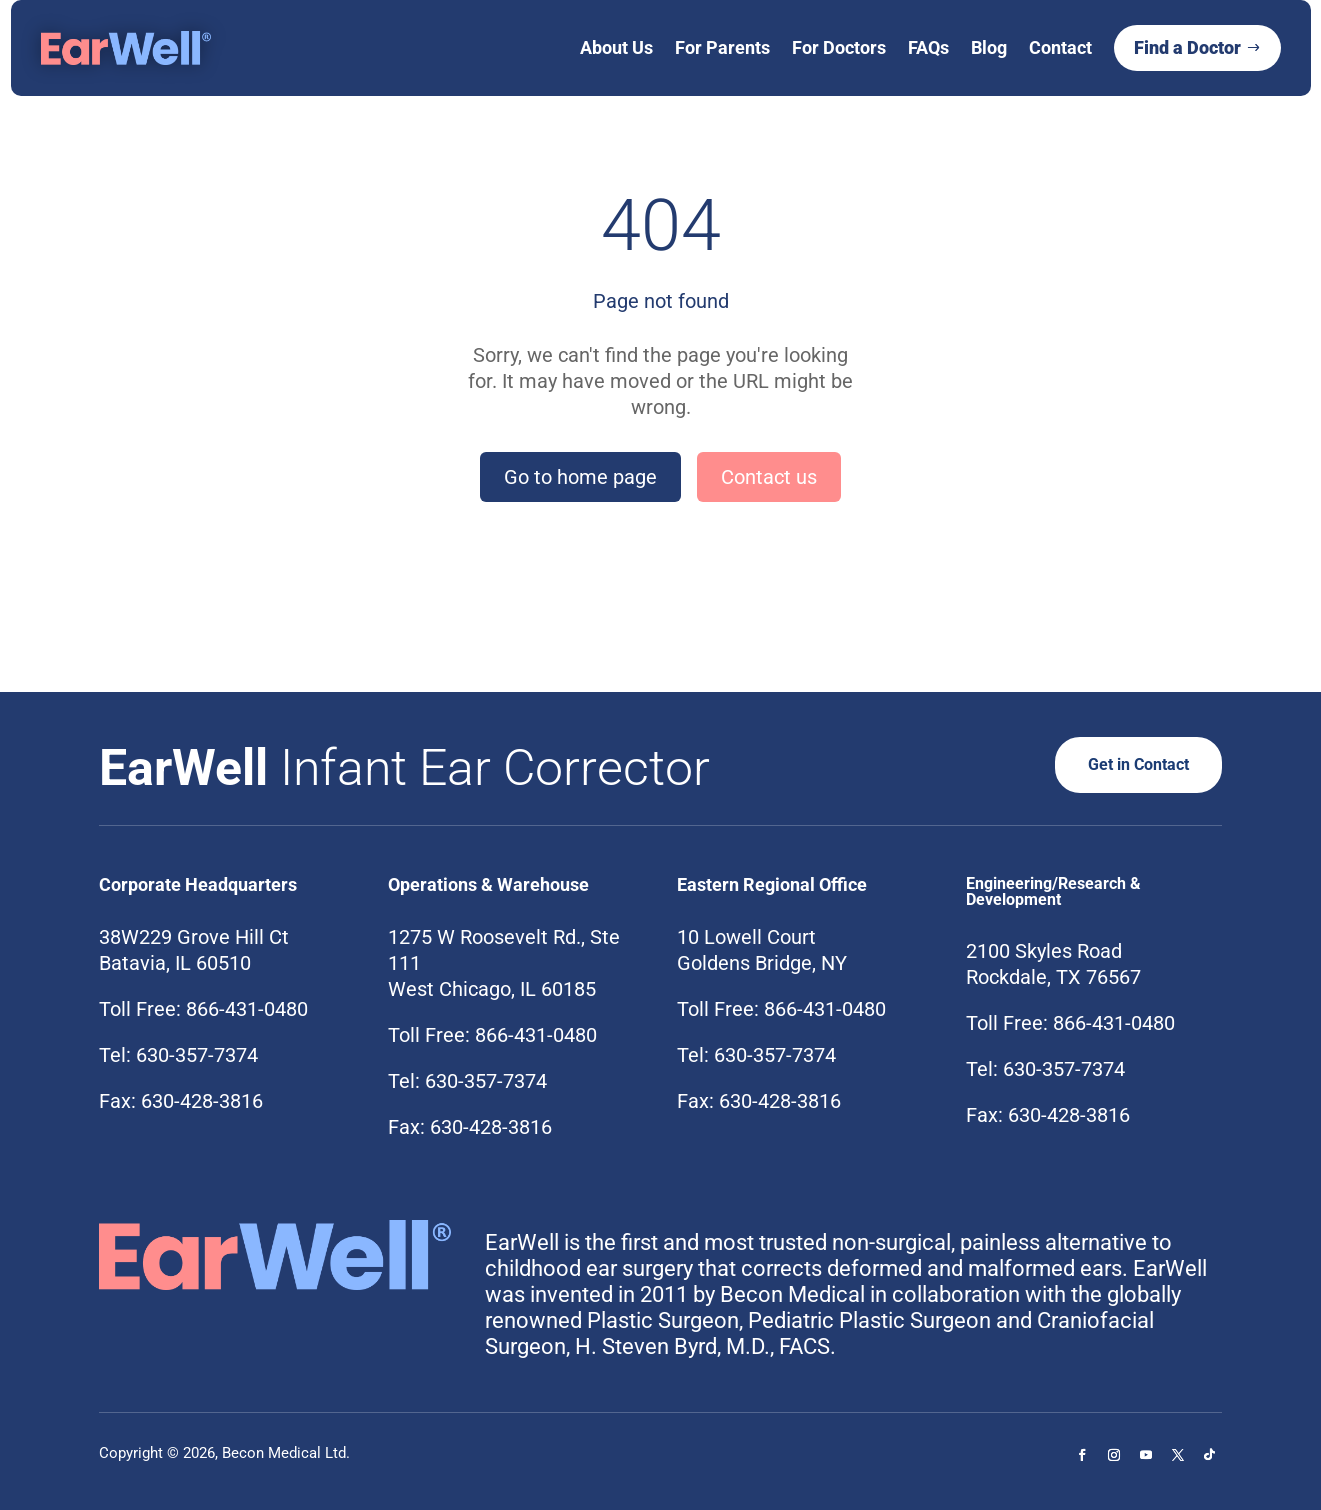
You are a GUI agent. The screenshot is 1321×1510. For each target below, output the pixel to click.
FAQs (928, 47)
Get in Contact (1132, 764)
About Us (616, 47)
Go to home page (580, 477)
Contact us (769, 477)
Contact (1060, 47)
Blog (989, 47)
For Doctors (839, 47)
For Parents (722, 47)
